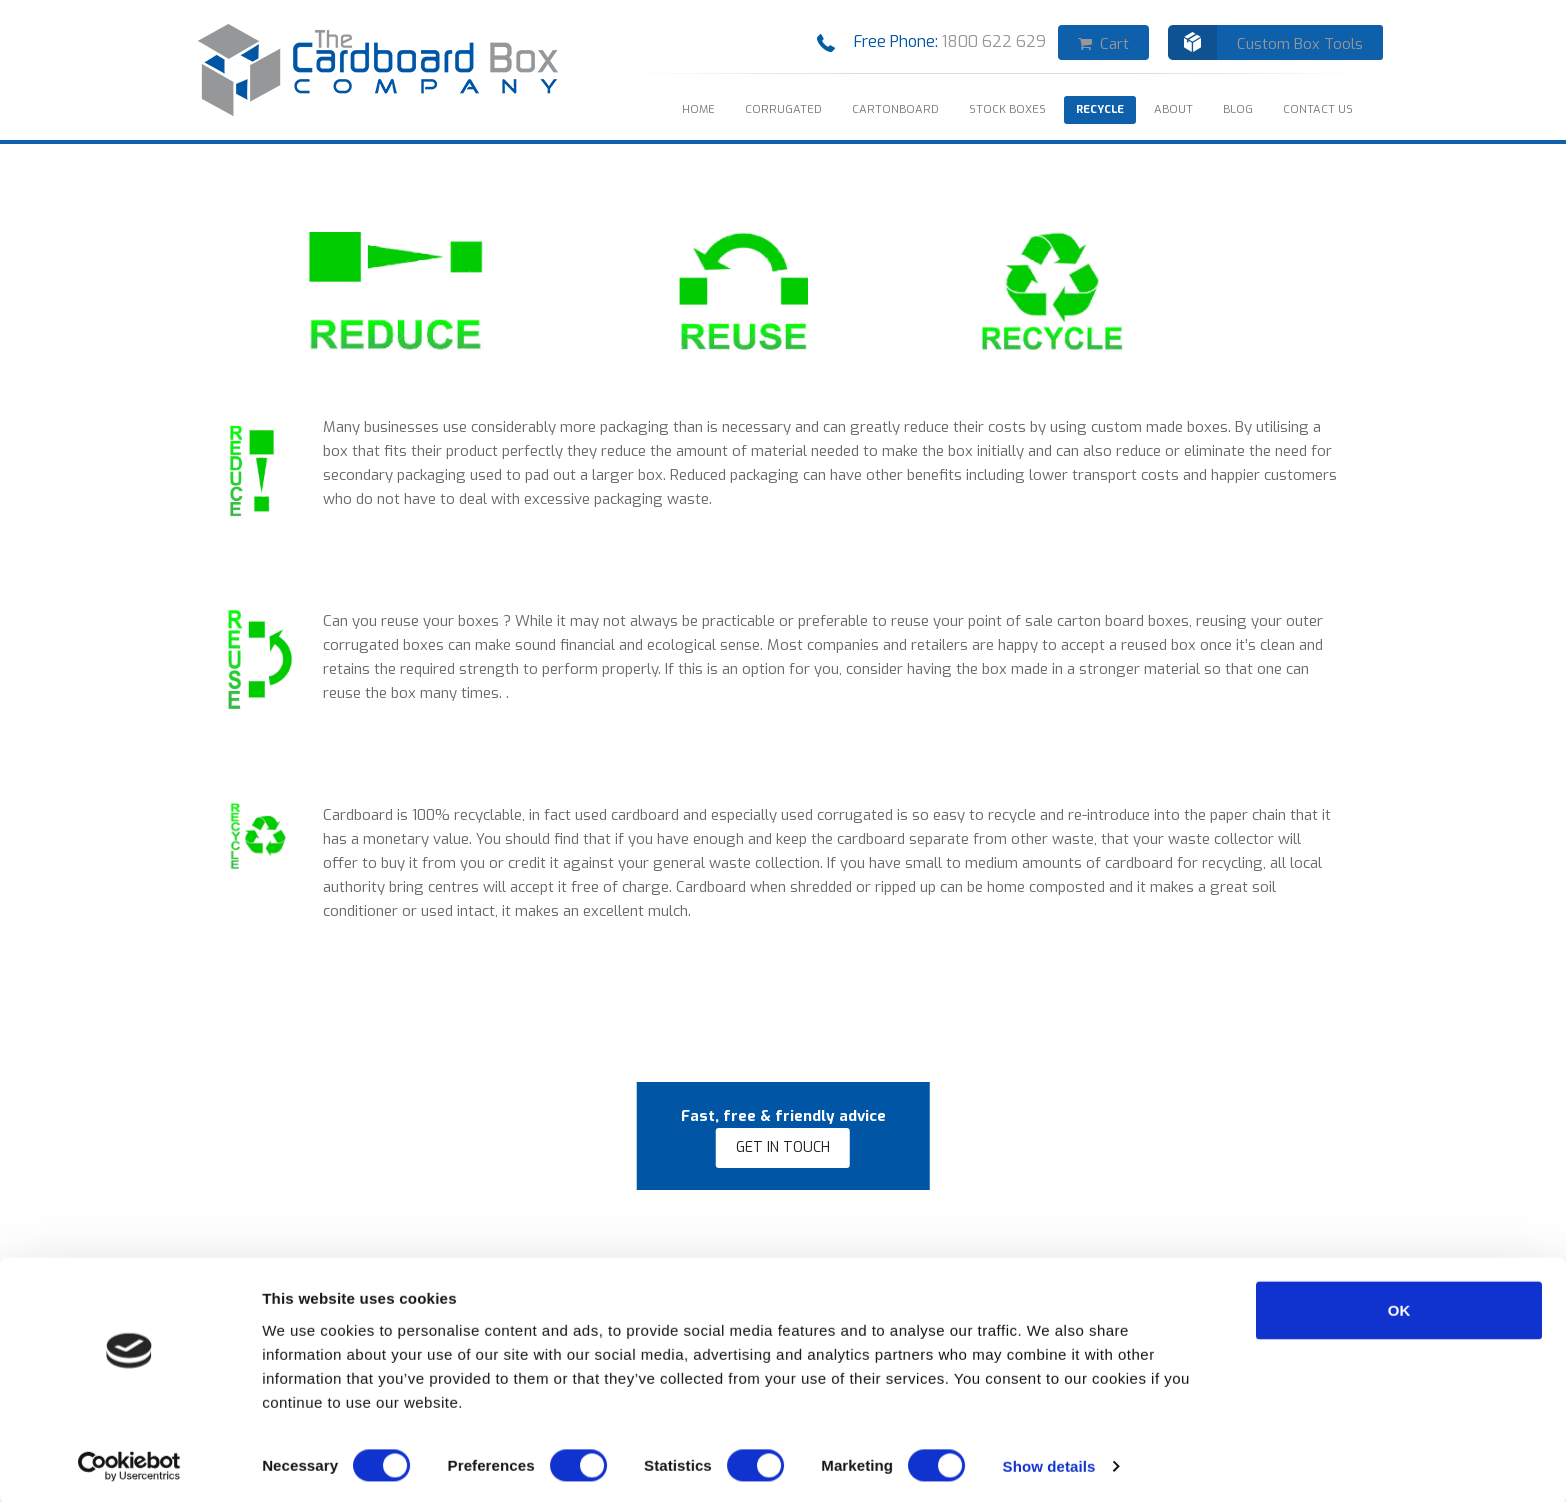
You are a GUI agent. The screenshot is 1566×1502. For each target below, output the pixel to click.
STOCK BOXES (1007, 109)
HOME (698, 109)
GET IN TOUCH (783, 1147)
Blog (1238, 109)
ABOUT (1173, 109)
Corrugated (783, 109)
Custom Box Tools (1300, 44)
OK (1399, 1305)
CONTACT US (1318, 109)
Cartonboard (895, 109)
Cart (1103, 44)
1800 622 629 (998, 41)
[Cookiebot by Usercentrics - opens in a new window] (129, 1463)
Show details (1049, 1462)
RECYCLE (1100, 109)
